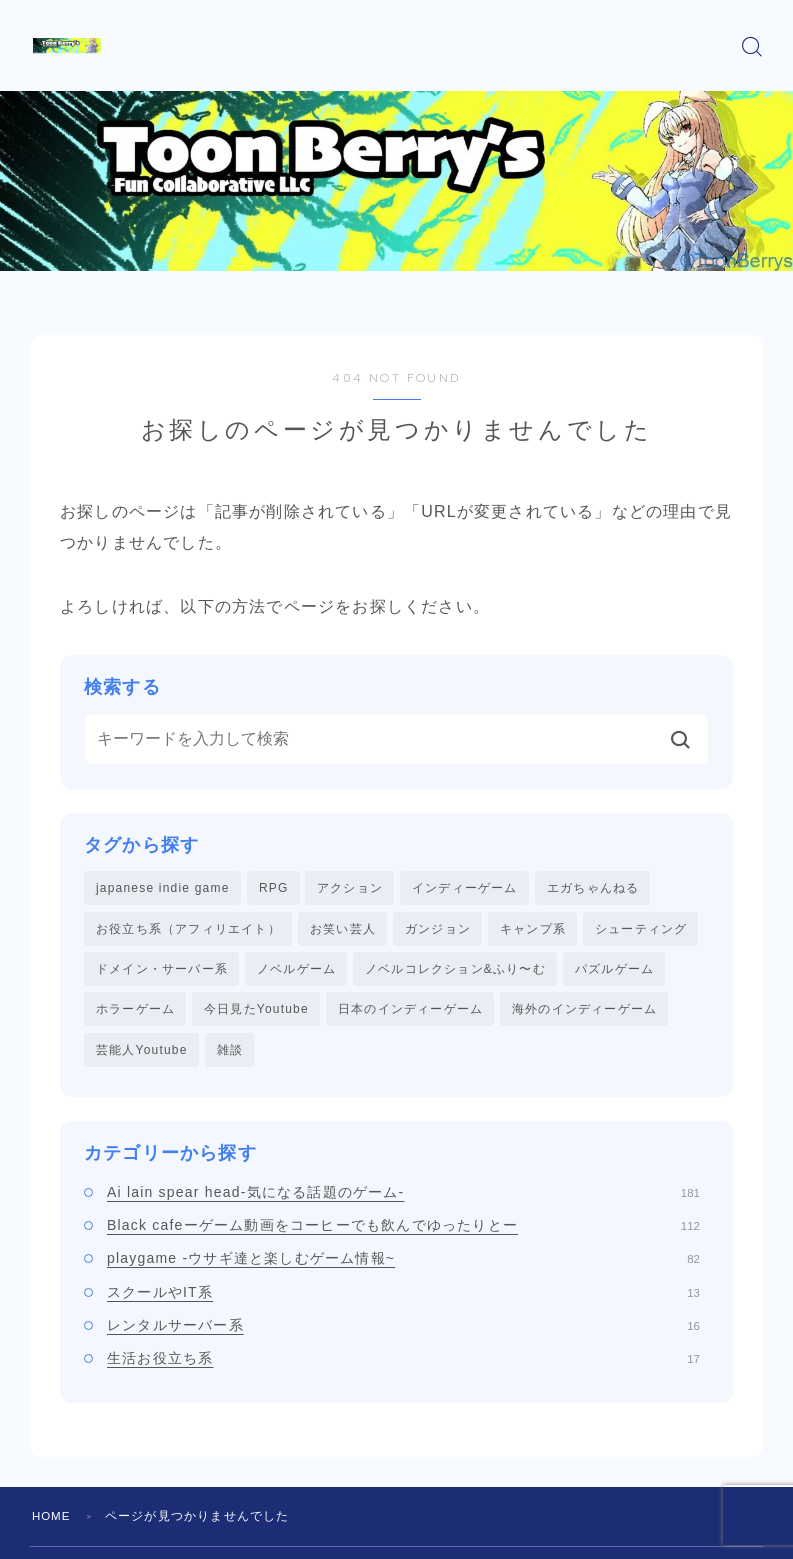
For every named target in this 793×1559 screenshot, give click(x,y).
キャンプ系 (533, 930)
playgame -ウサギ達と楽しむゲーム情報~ (403, 1264)
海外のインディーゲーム (584, 1013)
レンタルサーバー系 (403, 1331)
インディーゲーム (465, 888)
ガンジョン (438, 930)
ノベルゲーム (296, 971)
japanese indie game (163, 888)
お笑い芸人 (343, 930)
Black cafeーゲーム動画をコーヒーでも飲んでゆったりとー (403, 1231)
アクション (350, 888)
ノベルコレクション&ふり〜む (455, 971)
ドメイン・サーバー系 (162, 971)
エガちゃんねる (593, 888)
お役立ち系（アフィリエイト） (188, 930)
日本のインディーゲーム (410, 1013)
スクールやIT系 (403, 1297)
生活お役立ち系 (403, 1364)
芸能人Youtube (142, 1054)
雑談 (230, 1054)
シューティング (641, 930)
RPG (274, 888)
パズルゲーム (614, 971)
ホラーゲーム (135, 1013)
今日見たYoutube (256, 1013)
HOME (52, 1521)
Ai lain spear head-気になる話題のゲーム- (403, 1197)
